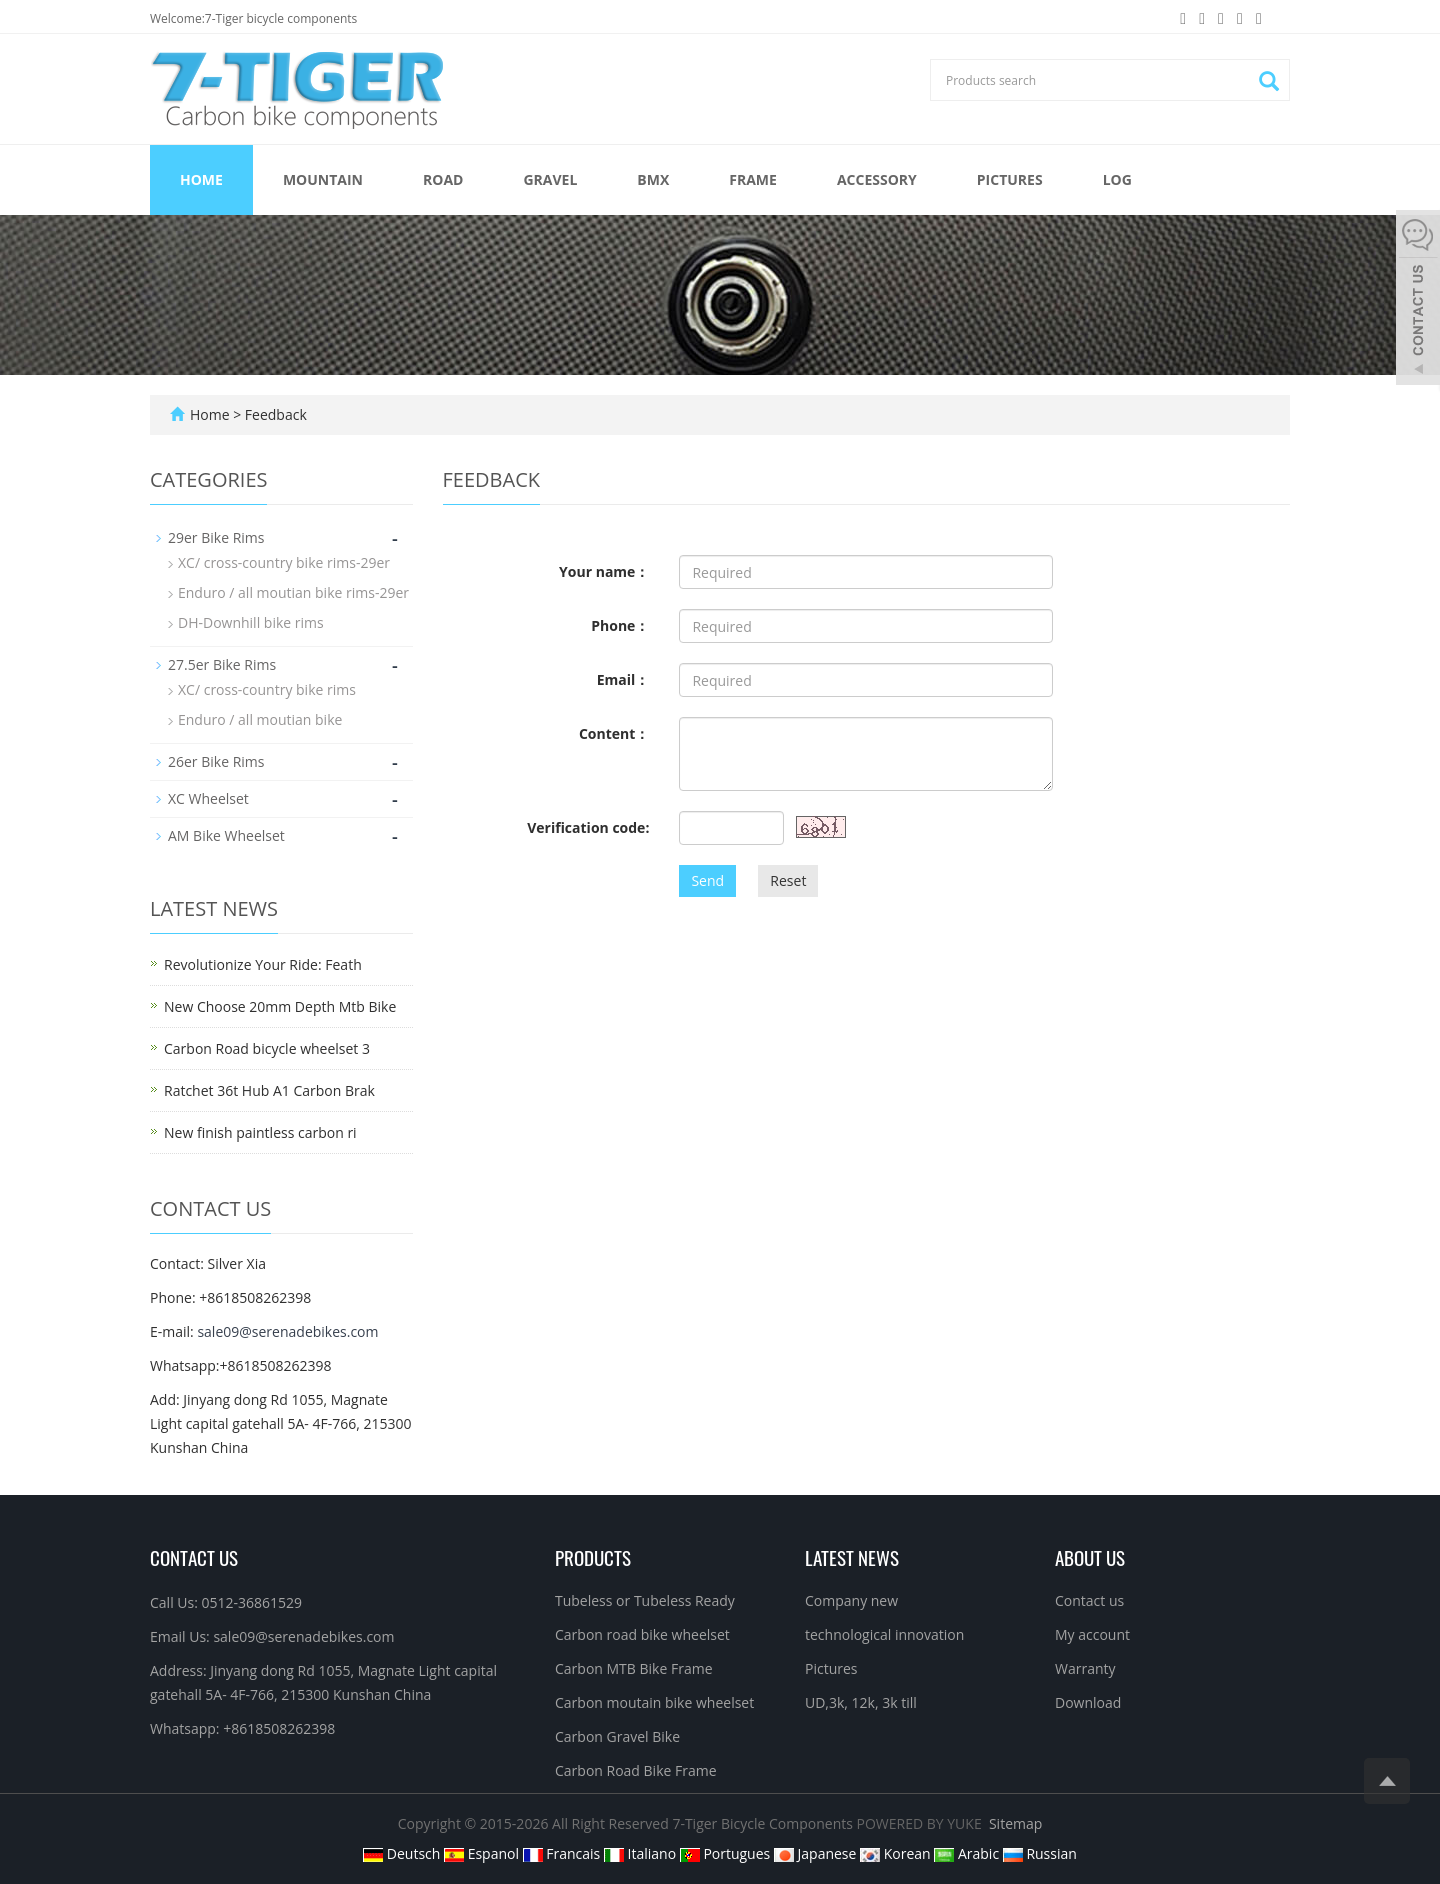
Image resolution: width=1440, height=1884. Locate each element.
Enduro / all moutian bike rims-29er (293, 592)
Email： (623, 679)
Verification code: (588, 827)
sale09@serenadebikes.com (287, 1331)
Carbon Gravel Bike (617, 1736)
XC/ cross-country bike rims (267, 689)
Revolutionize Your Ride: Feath (263, 964)
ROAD (443, 179)
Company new (851, 1600)
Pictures (1010, 179)
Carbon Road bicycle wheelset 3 (267, 1048)
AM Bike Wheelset (226, 835)
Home (201, 179)
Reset (788, 880)
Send (707, 880)
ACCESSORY (877, 179)
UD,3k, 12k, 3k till (861, 1702)
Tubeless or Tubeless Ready (645, 1600)
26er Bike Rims (216, 761)
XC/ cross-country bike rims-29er (284, 562)
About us (1090, 1557)
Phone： (620, 625)
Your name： (604, 571)
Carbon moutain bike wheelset (654, 1702)
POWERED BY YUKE (921, 1823)
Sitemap (1015, 1823)
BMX (653, 179)
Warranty (1085, 1668)
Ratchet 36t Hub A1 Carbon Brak (269, 1090)
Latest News (852, 1557)
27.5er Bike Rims (222, 664)
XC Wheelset (208, 798)
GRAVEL (550, 179)
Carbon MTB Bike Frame (634, 1668)
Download (1088, 1702)
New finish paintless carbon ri (260, 1132)
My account (1092, 1634)
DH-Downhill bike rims (251, 622)
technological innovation (884, 1634)
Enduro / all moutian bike (260, 719)
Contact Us (194, 1557)
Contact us (1089, 1600)
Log (1117, 179)
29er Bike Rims (216, 537)
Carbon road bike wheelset (642, 1634)
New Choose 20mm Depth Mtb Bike (280, 1006)
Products (593, 1557)
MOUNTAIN (323, 179)
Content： (614, 733)
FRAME (753, 179)
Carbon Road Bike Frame (636, 1770)
